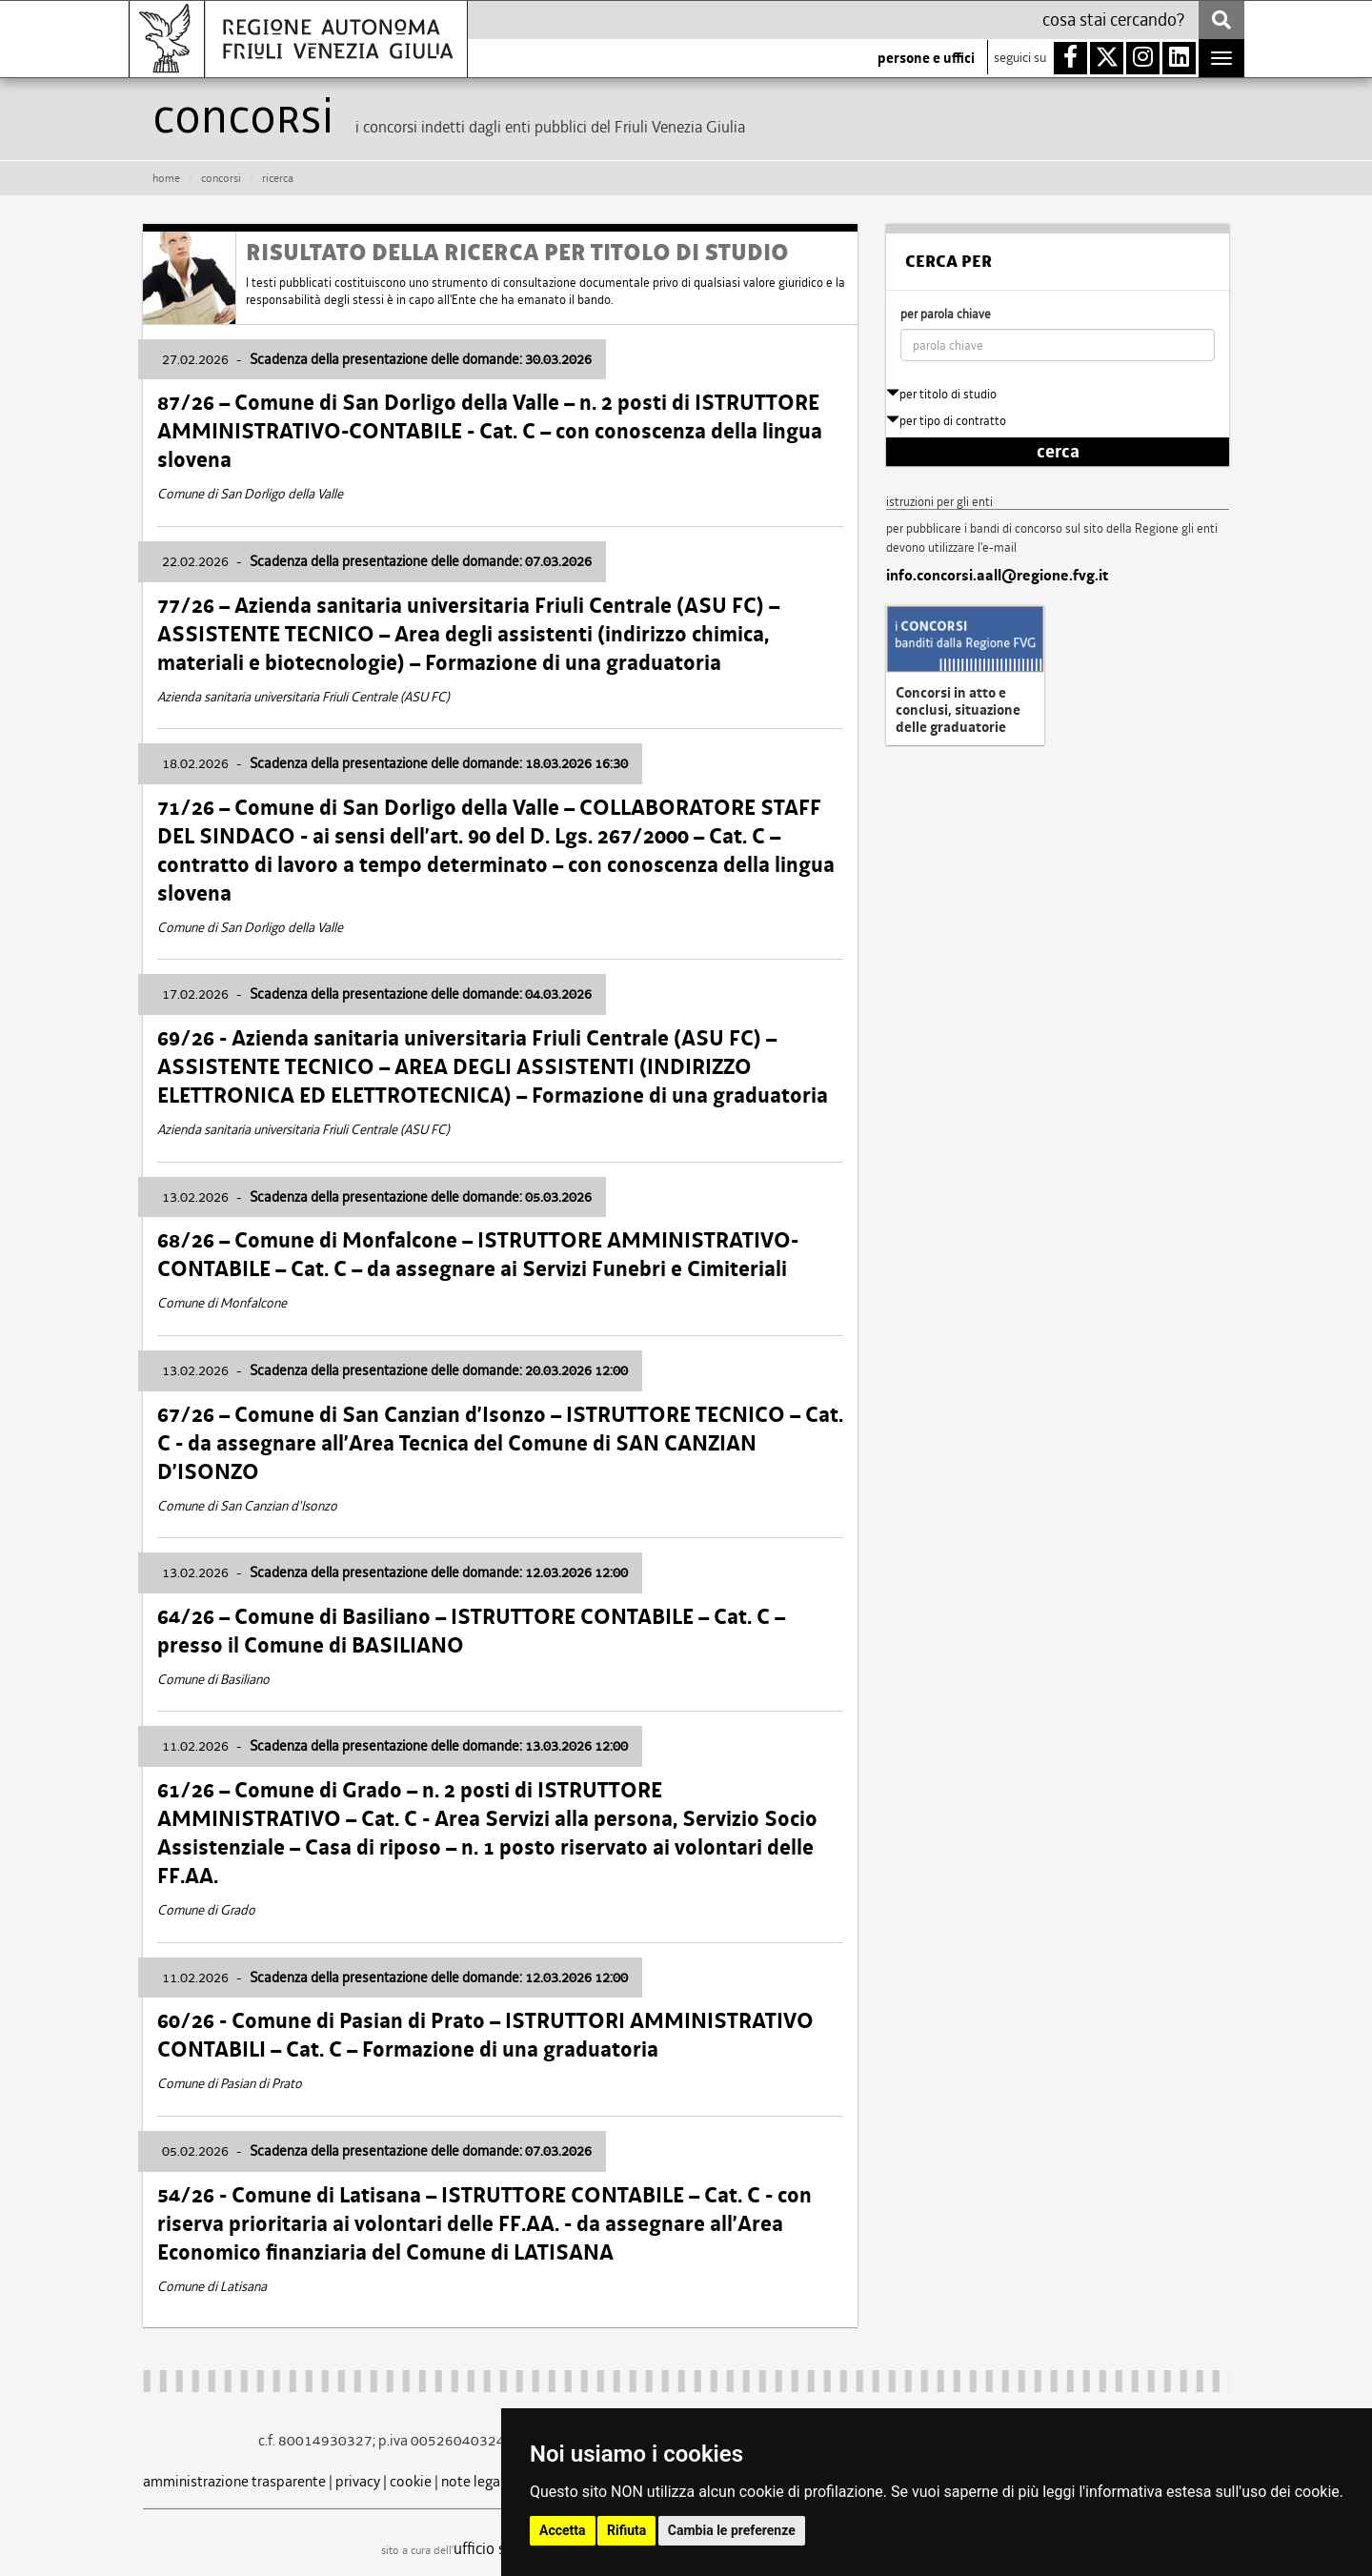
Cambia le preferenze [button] (732, 2530)
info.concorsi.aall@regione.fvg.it (997, 575)
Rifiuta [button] (626, 2530)
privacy (357, 2481)
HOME (166, 178)
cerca (1058, 451)
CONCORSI (221, 178)
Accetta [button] (562, 2530)
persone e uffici (926, 58)
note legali (474, 2481)
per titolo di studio (941, 394)
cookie (411, 2481)
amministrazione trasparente (234, 2481)
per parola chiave (945, 314)
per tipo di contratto (946, 421)
